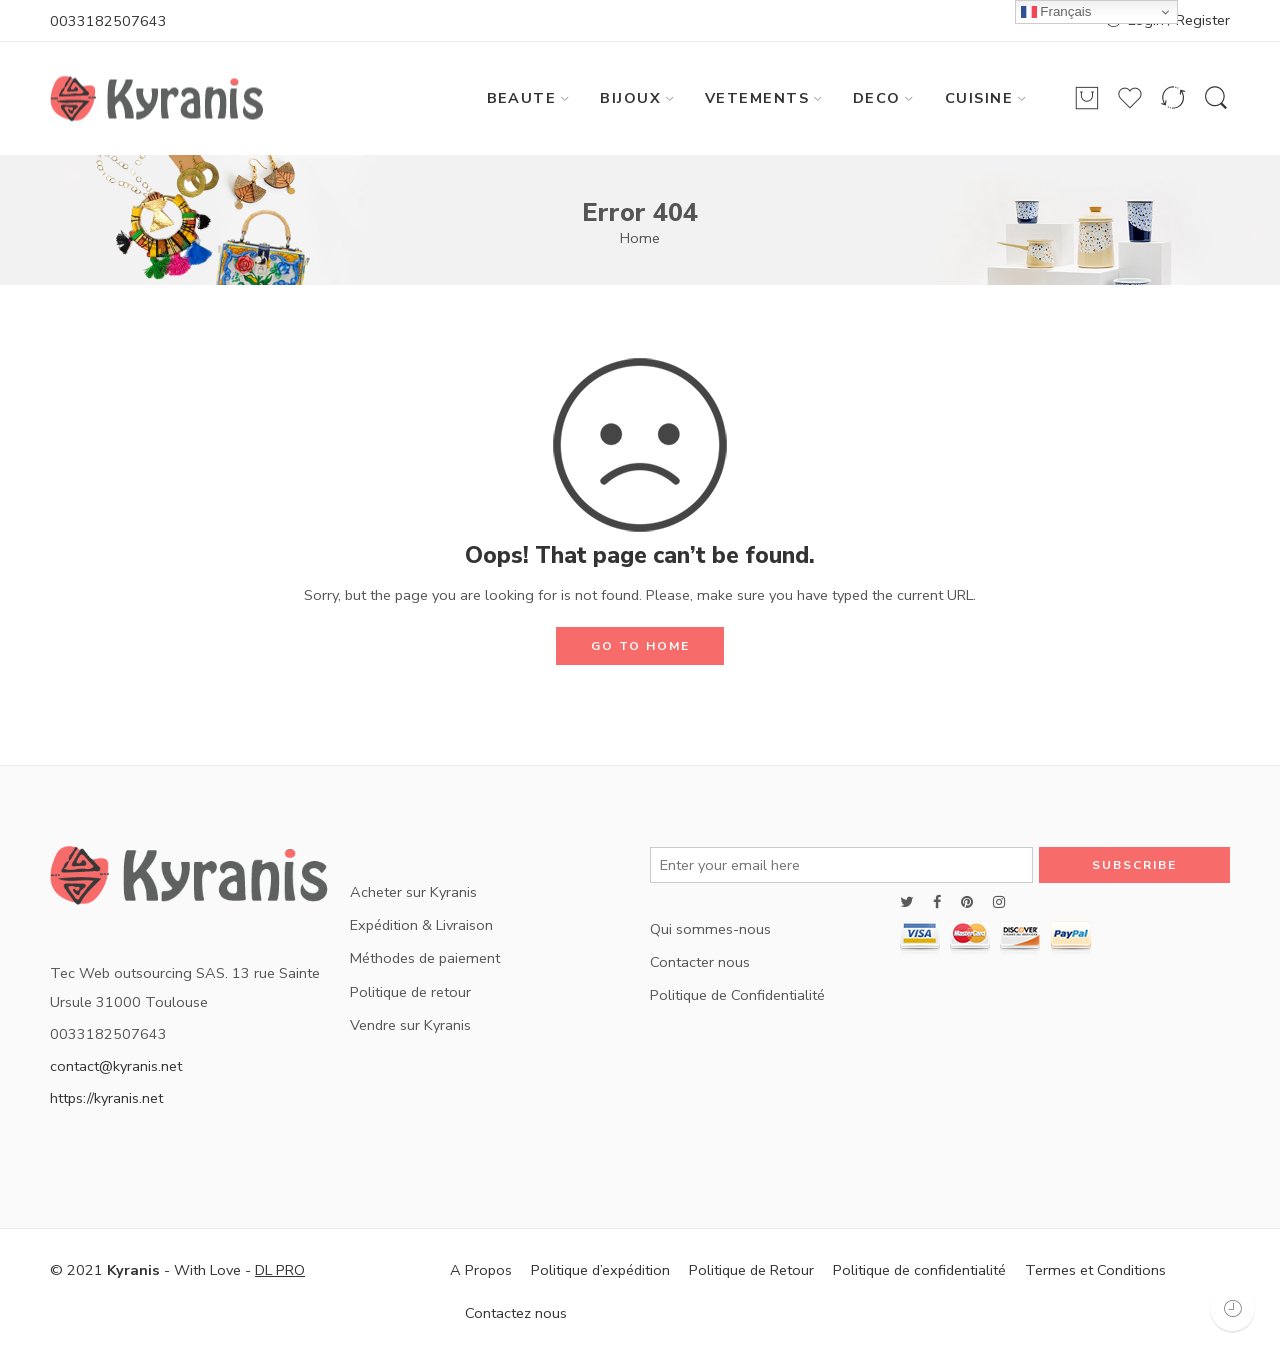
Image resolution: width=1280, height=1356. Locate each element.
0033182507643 (108, 21)
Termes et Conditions (1095, 1270)
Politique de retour (410, 992)
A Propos (481, 1270)
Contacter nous (700, 962)
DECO (877, 98)
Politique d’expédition (600, 1270)
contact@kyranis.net (116, 1066)
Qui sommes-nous (710, 929)
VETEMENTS (757, 98)
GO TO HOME (640, 646)
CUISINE (979, 98)
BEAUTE (522, 98)
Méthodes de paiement (425, 958)
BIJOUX (630, 98)
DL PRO (280, 1270)
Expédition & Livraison (421, 925)
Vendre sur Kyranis (410, 1025)
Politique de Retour (751, 1270)
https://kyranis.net (106, 1098)
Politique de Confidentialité (737, 995)
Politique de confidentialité (919, 1270)
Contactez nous (516, 1313)
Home (640, 238)
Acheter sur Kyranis (413, 892)
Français (1056, 12)
